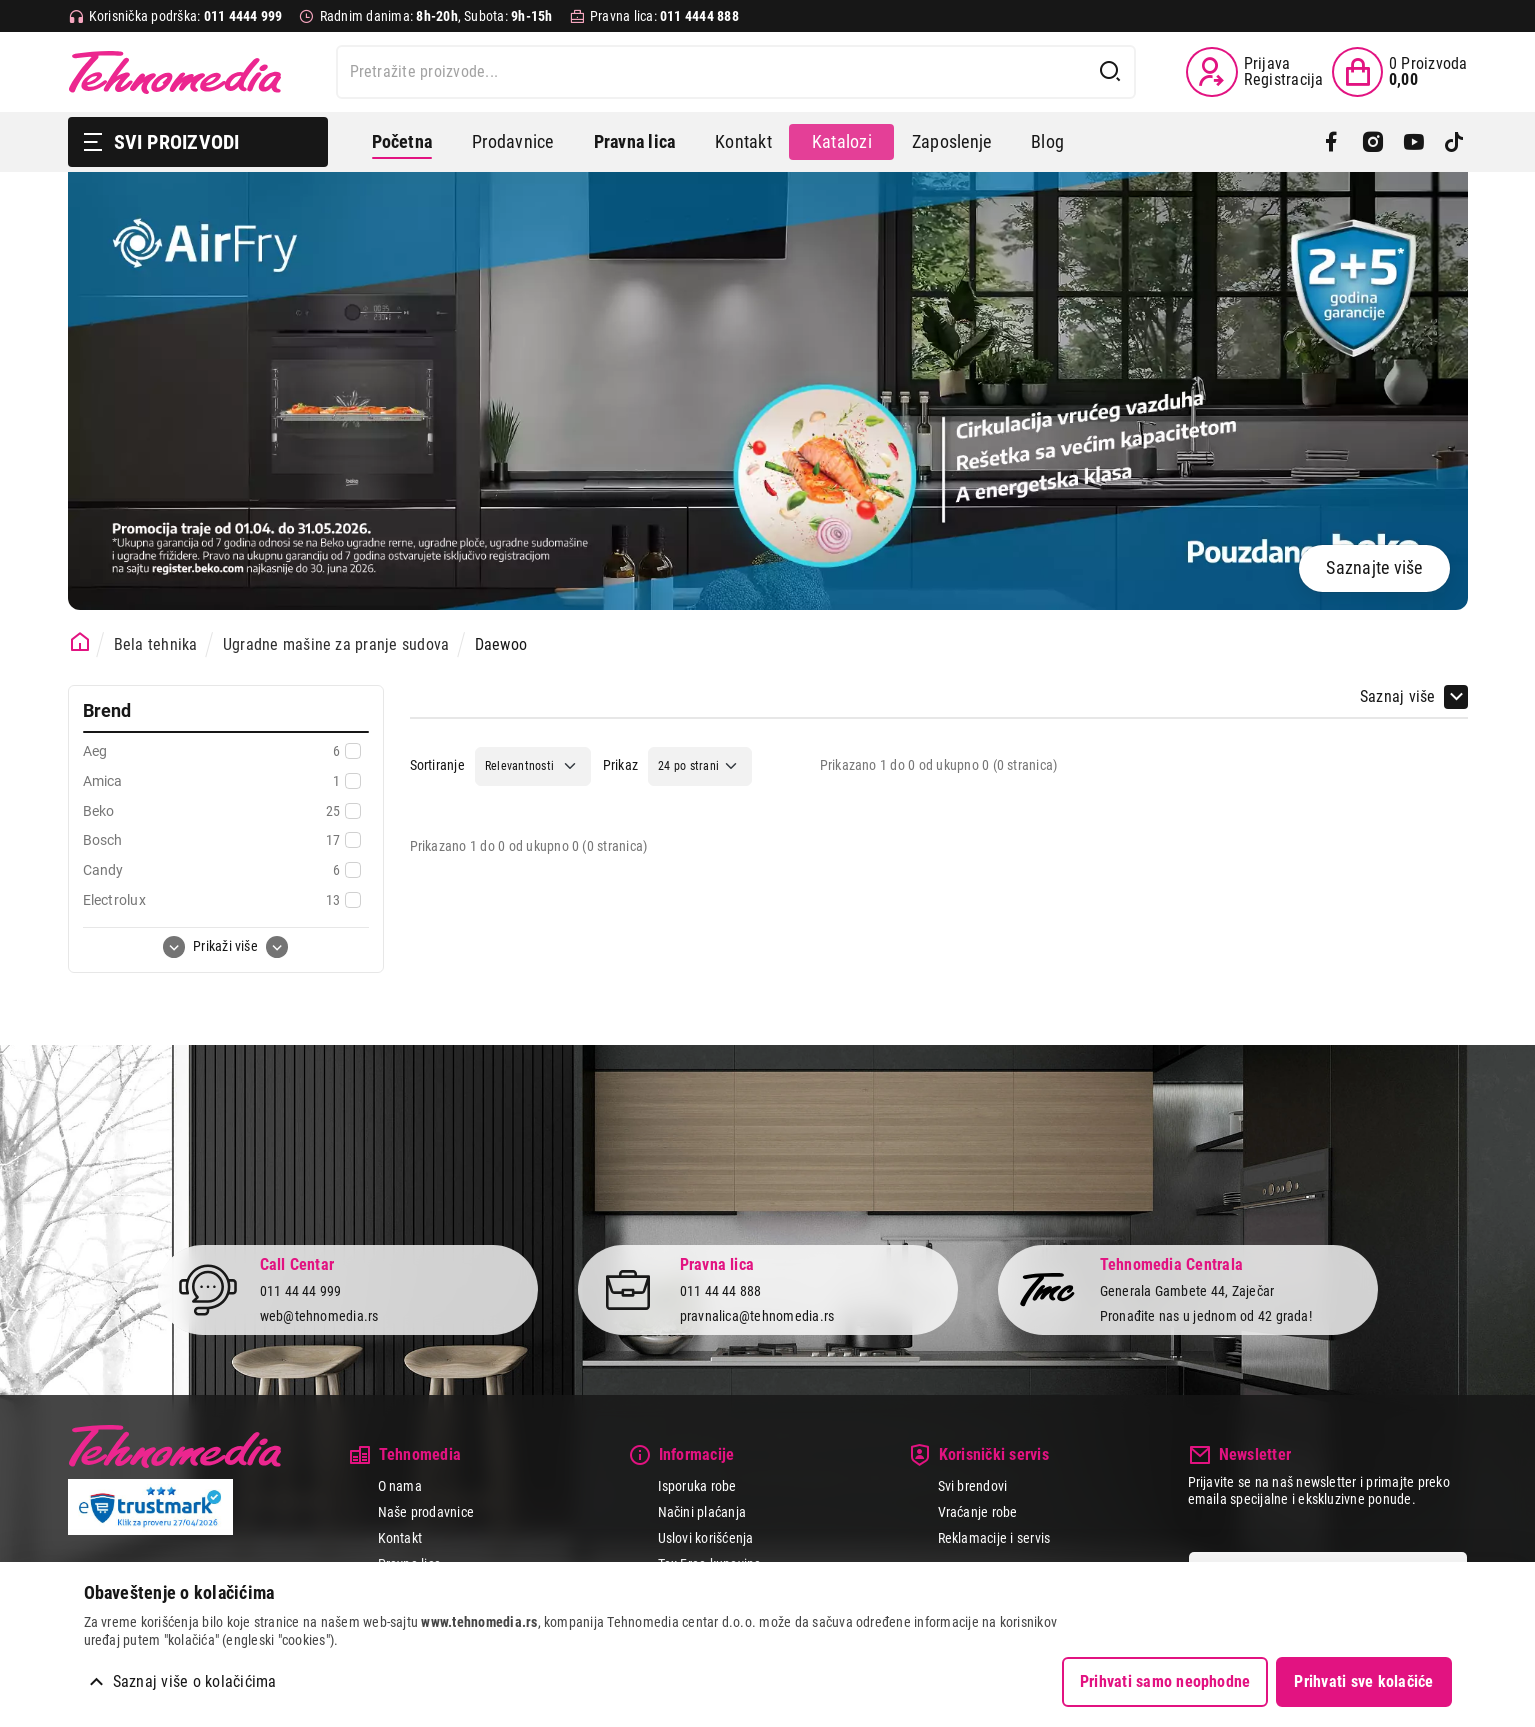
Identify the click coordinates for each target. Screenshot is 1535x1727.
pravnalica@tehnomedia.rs (757, 1316)
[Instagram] (1372, 142)
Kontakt (743, 141)
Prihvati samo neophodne (1165, 1681)
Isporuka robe (697, 1486)
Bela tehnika (156, 644)
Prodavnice (512, 141)
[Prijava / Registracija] (1254, 72)
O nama (400, 1486)
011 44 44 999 (301, 1291)
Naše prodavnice (426, 1512)
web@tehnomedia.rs (319, 1316)
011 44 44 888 (721, 1291)
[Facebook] (1331, 142)
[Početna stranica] (80, 642)
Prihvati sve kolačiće (1363, 1681)
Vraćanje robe (978, 1512)
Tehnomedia (175, 72)
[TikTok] (1454, 142)
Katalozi (842, 141)
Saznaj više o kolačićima (195, 1681)
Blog (1047, 141)
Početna (402, 141)
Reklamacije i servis (994, 1538)
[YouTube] (1413, 142)
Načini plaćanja (702, 1512)
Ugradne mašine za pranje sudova (336, 644)
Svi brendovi (973, 1486)
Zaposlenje (951, 141)
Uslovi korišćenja (706, 1538)
